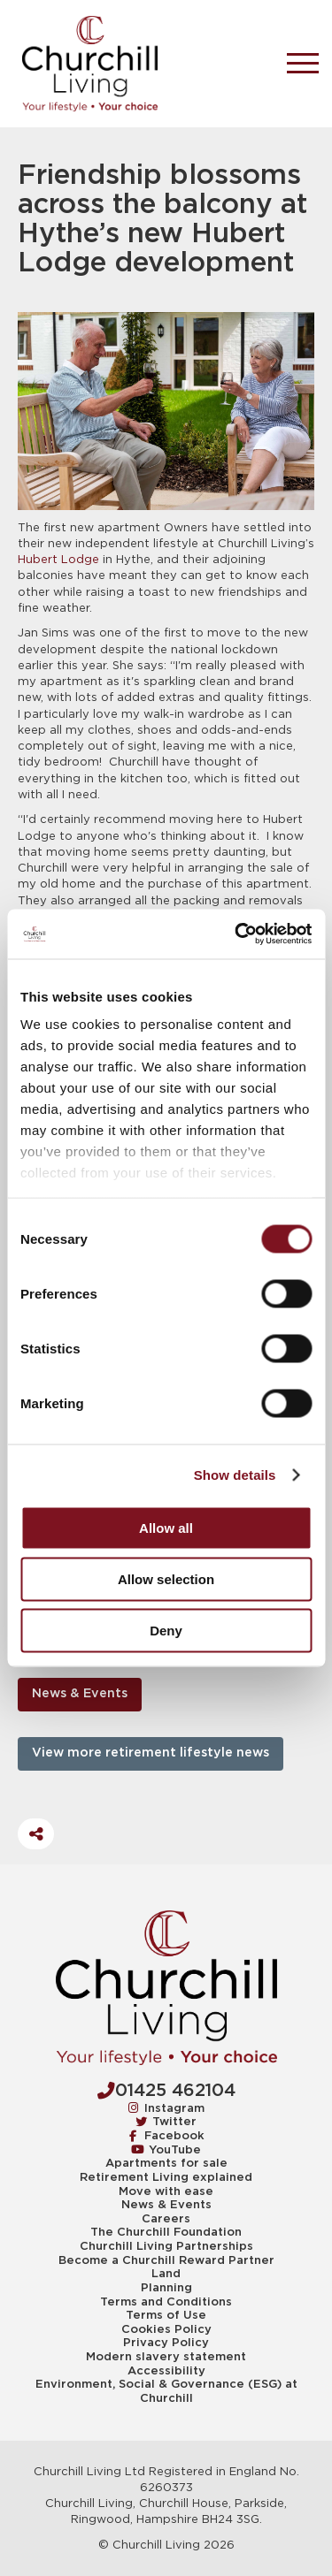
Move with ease (166, 2191)
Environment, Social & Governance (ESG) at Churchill (166, 2391)
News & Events (79, 1693)
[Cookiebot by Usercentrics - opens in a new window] (236, 934)
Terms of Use (166, 2315)
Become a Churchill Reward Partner (166, 2260)
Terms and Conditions (166, 2302)
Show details (235, 1474)
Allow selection (166, 1578)
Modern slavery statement (166, 2356)
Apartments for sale (166, 2163)
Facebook (166, 2135)
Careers (166, 2219)
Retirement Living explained (166, 2177)
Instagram (166, 2108)
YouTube (166, 2149)
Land (166, 2273)
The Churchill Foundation (166, 2232)
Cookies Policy (166, 2329)
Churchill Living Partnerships (166, 2246)
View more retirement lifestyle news (150, 1753)
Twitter (166, 2121)
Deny (166, 1629)
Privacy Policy (166, 2342)
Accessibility (166, 2371)
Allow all (166, 1527)
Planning (166, 2288)
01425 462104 (166, 2091)
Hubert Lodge (58, 559)
